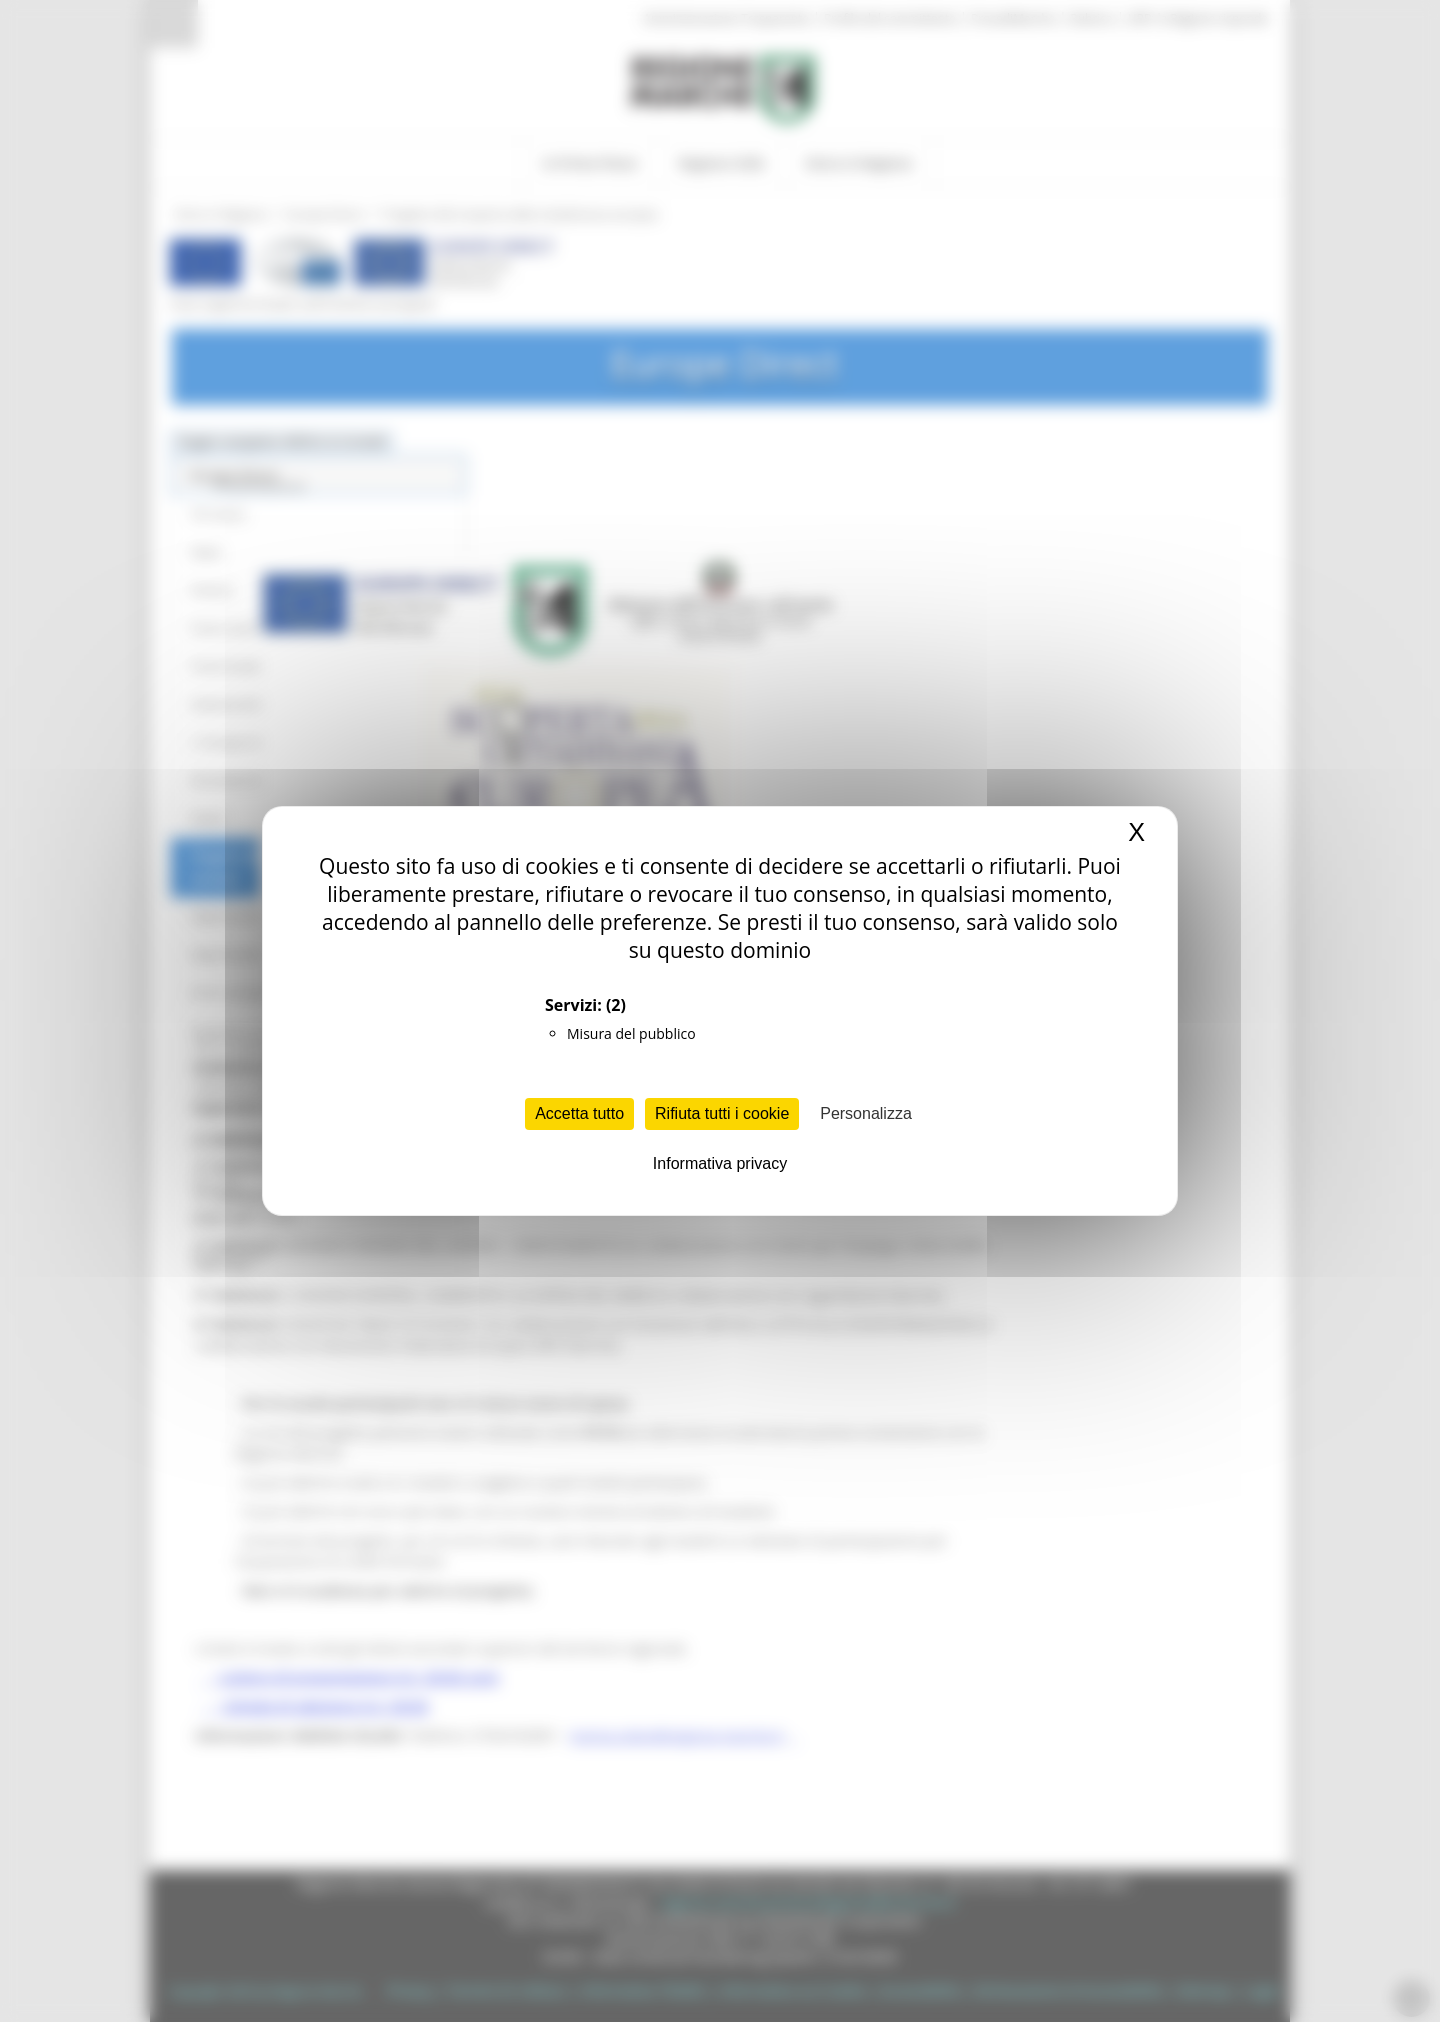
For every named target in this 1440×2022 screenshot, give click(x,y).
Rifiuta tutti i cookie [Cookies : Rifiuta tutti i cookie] (722, 1113)
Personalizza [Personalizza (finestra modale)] (866, 1113)
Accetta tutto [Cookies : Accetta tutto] (579, 1113)
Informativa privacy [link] (720, 1163)
